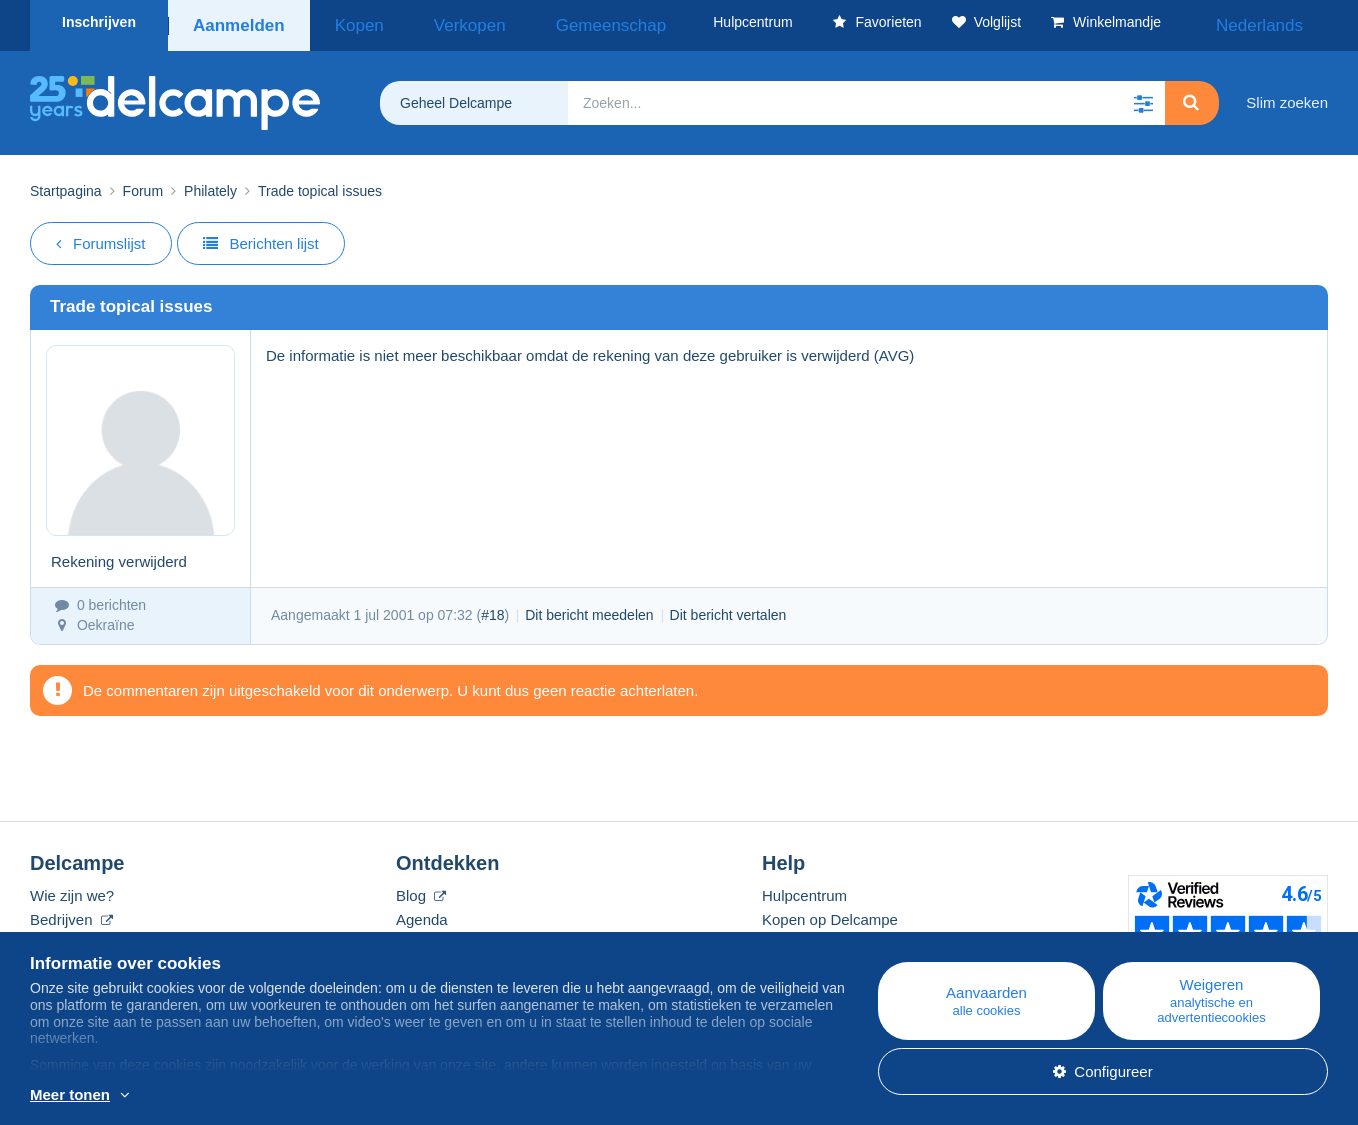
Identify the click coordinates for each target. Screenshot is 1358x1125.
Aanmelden (237, 22)
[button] (1143, 96)
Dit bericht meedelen (589, 608)
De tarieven (68, 936)
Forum (143, 184)
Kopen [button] (346, 22)
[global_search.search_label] (866, 96)
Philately (210, 184)
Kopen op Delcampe (830, 912)
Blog (421, 888)
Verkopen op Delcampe (840, 936)
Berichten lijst (261, 236)
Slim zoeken (1287, 95)
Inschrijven (99, 22)
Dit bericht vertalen (728, 608)
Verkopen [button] (430, 22)
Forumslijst (101, 236)
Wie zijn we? (72, 888)
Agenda (422, 912)
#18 (492, 608)
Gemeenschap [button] (541, 22)
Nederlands (1277, 22)
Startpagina (66, 184)
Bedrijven (71, 912)
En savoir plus (156, 1096)
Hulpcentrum (804, 888)
